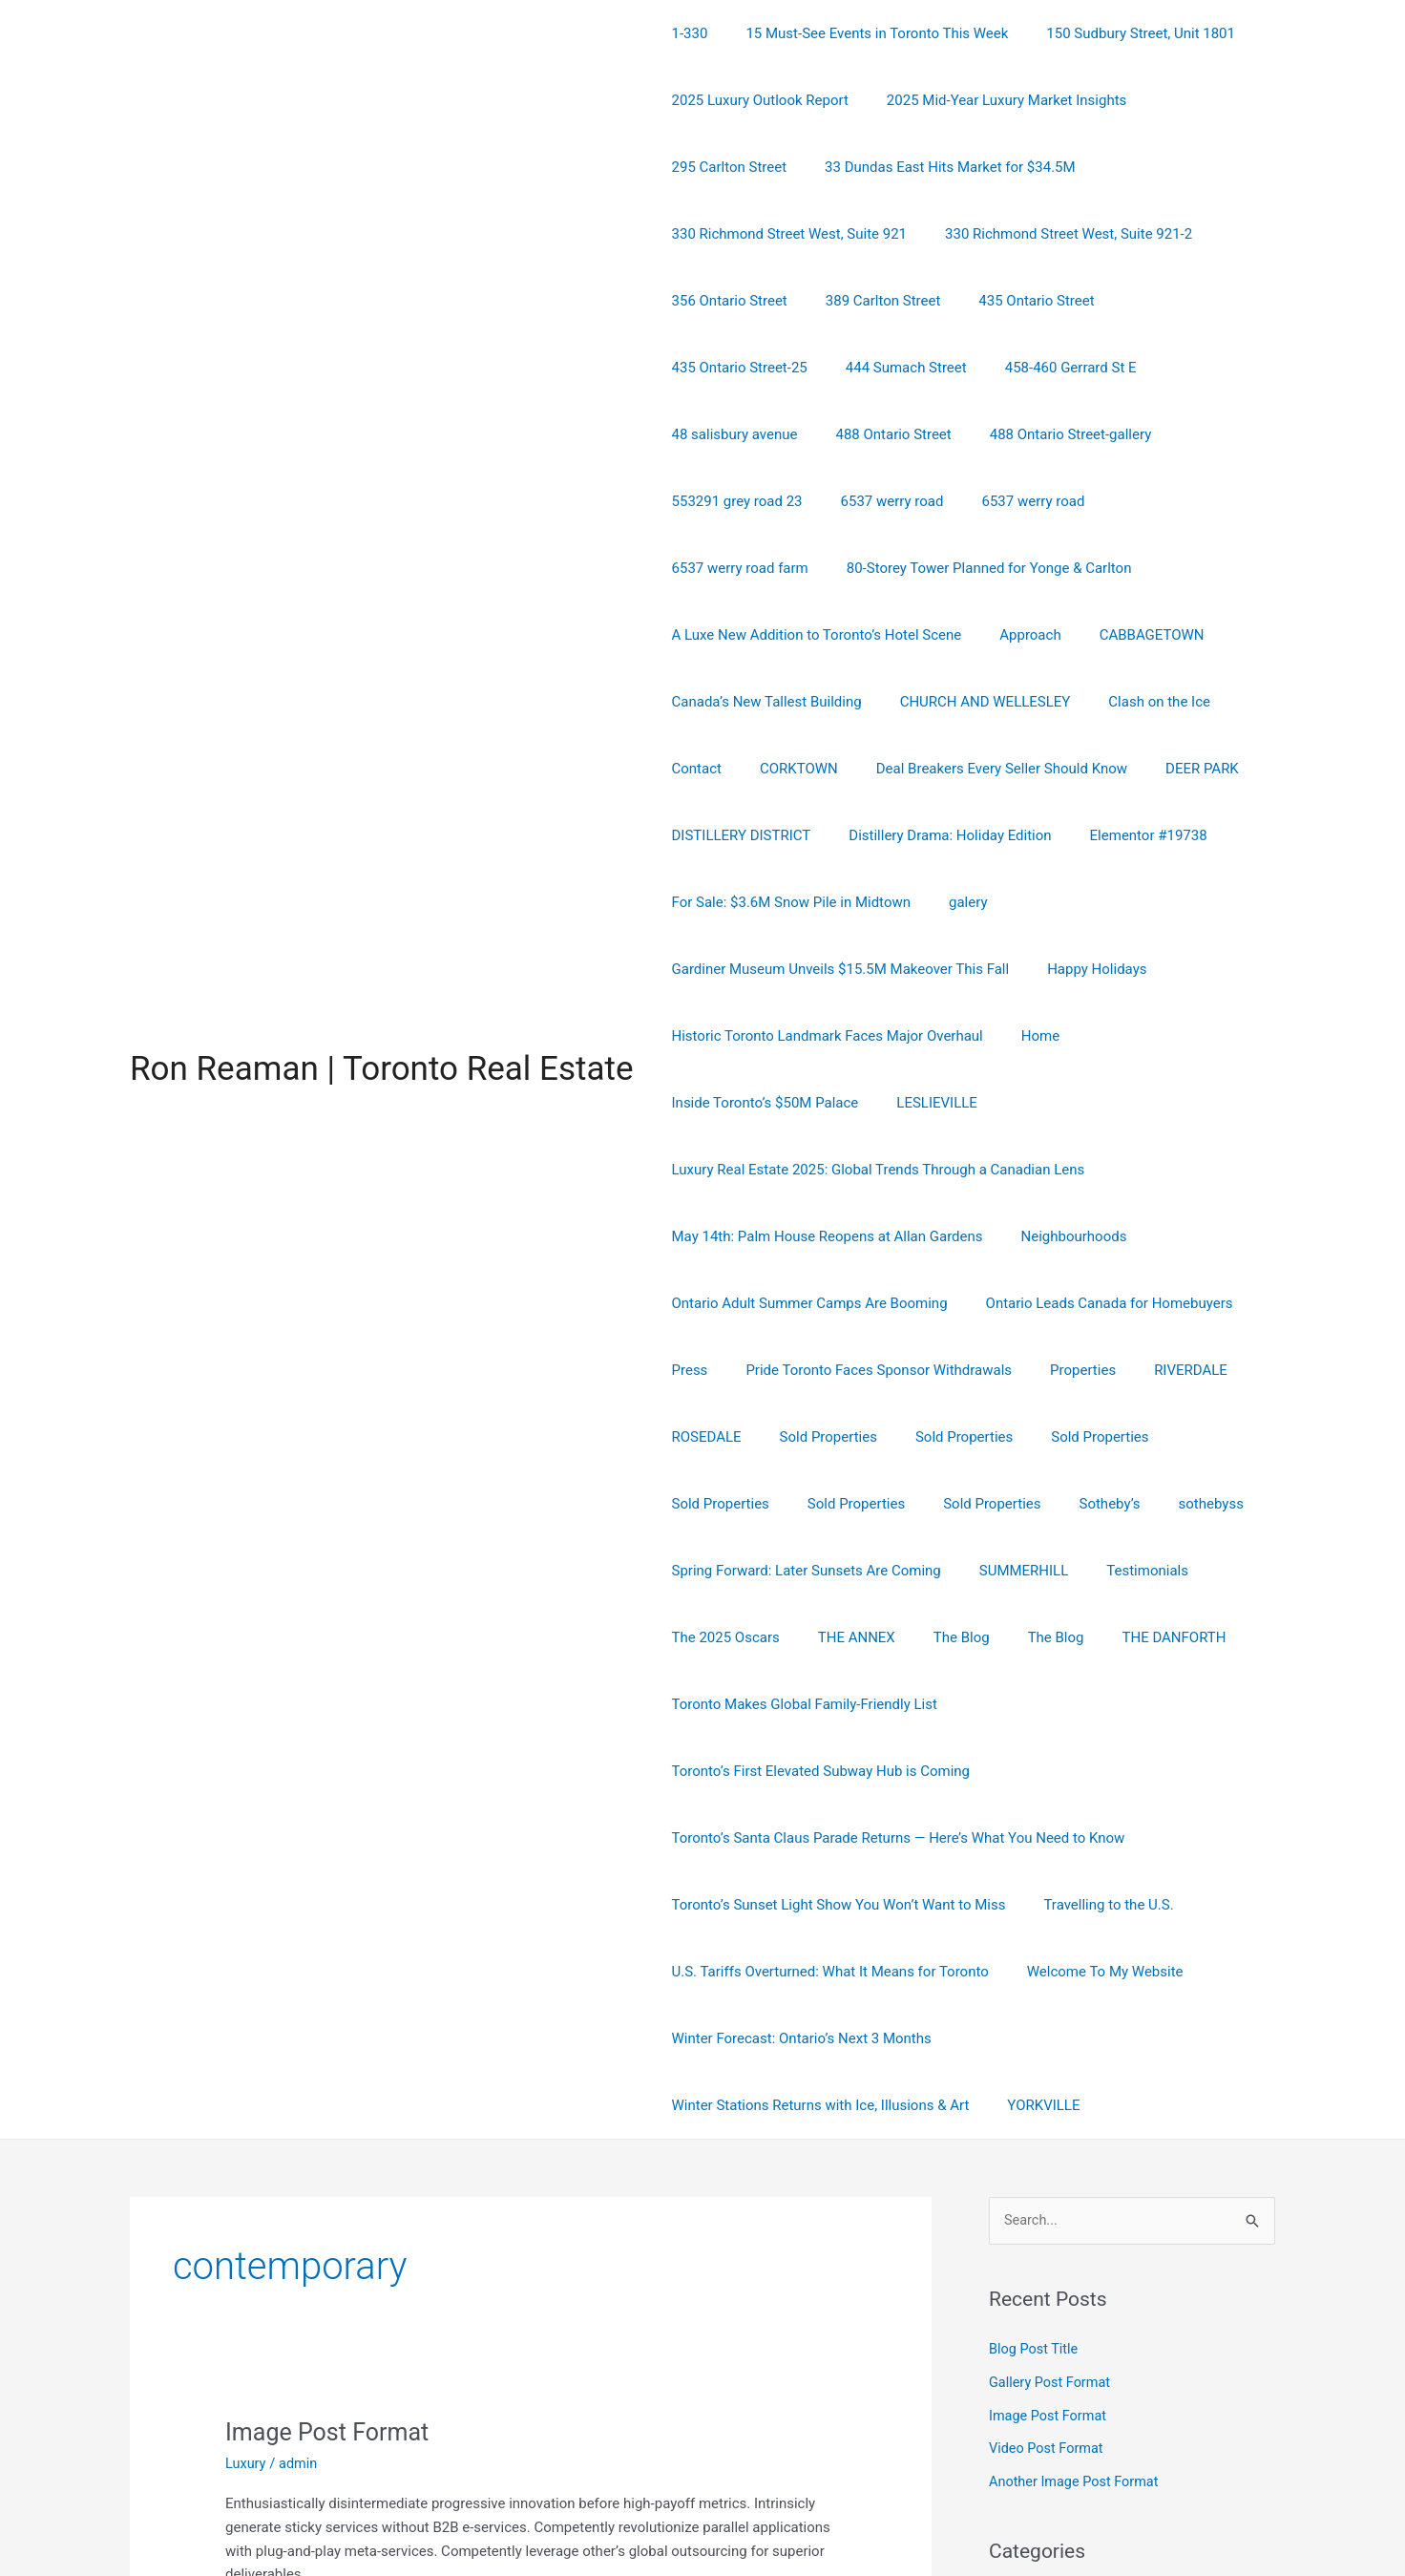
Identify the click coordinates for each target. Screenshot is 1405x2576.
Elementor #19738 (1125, 768)
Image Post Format (330, 2231)
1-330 (685, 33)
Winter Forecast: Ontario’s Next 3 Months (797, 1838)
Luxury (246, 2262)
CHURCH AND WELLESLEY (971, 635)
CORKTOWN (784, 701)
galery (954, 835)
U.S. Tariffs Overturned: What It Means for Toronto (825, 1771)
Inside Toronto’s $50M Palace (1167, 969)
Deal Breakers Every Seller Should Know (977, 701)
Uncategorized (1034, 2461)
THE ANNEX (842, 1503)
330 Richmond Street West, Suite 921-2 (790, 234)
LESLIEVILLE (707, 1036)
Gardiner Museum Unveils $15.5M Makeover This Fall (836, 902)
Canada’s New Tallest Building (762, 635)
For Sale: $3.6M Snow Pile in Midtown (786, 835)
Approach (1015, 568)
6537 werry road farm (1157, 434)
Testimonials (1123, 1437)
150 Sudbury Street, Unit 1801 (1116, 33)
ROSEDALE (702, 1303)
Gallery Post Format (1052, 2181)
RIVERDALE (1157, 1236)
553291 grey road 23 (732, 434)
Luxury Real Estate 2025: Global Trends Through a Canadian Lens (982, 1036)
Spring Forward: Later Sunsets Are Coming (801, 1437)
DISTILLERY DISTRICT (737, 768)
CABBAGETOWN (1128, 568)
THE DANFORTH (1131, 1503)
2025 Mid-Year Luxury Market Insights (992, 100)
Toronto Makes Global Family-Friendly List (800, 1570)
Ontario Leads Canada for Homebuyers (1095, 1169)
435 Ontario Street (725, 300)
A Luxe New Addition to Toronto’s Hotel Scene (812, 568)
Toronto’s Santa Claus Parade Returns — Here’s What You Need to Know (894, 1637)
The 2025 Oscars (721, 1503)
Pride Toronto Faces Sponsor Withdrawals (864, 1236)
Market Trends (1034, 2430)
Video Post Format (1048, 2246)
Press (685, 1236)
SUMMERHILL (1010, 1437)
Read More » (264, 2417)
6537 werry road (878, 434)
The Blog (938, 1503)
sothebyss (1041, 1370)
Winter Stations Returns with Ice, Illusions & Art (1104, 1838)
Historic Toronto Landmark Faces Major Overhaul (822, 969)
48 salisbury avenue (730, 367)
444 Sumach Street (1036, 300)
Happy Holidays (1082, 902)
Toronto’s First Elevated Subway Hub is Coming (1110, 1570)
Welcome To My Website (1091, 1771)
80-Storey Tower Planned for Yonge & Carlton (810, 501)
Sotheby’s (949, 1370)
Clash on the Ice (1135, 635)
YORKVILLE (703, 1904)
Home (1026, 969)
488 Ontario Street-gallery (1047, 367)
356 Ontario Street (1001, 234)
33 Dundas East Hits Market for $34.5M (792, 167)
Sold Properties (814, 1303)
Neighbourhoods (1060, 1102)
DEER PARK (1169, 701)
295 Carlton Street (1198, 100)
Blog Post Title (1035, 2149)
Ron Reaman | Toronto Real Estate (382, 968)
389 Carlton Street (1145, 234)
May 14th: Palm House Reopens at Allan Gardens (822, 1102)
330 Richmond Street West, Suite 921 (1064, 167)
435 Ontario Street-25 (879, 300)
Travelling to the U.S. (1094, 1704)
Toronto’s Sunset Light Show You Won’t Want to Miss (834, 1704)
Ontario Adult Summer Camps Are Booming (805, 1169)
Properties (1059, 1236)
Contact (692, 701)
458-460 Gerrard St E (1191, 300)
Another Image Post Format (1076, 2278)
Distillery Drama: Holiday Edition (935, 768)
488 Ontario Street (878, 367)
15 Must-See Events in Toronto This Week (862, 33)
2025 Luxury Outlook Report (755, 100)
